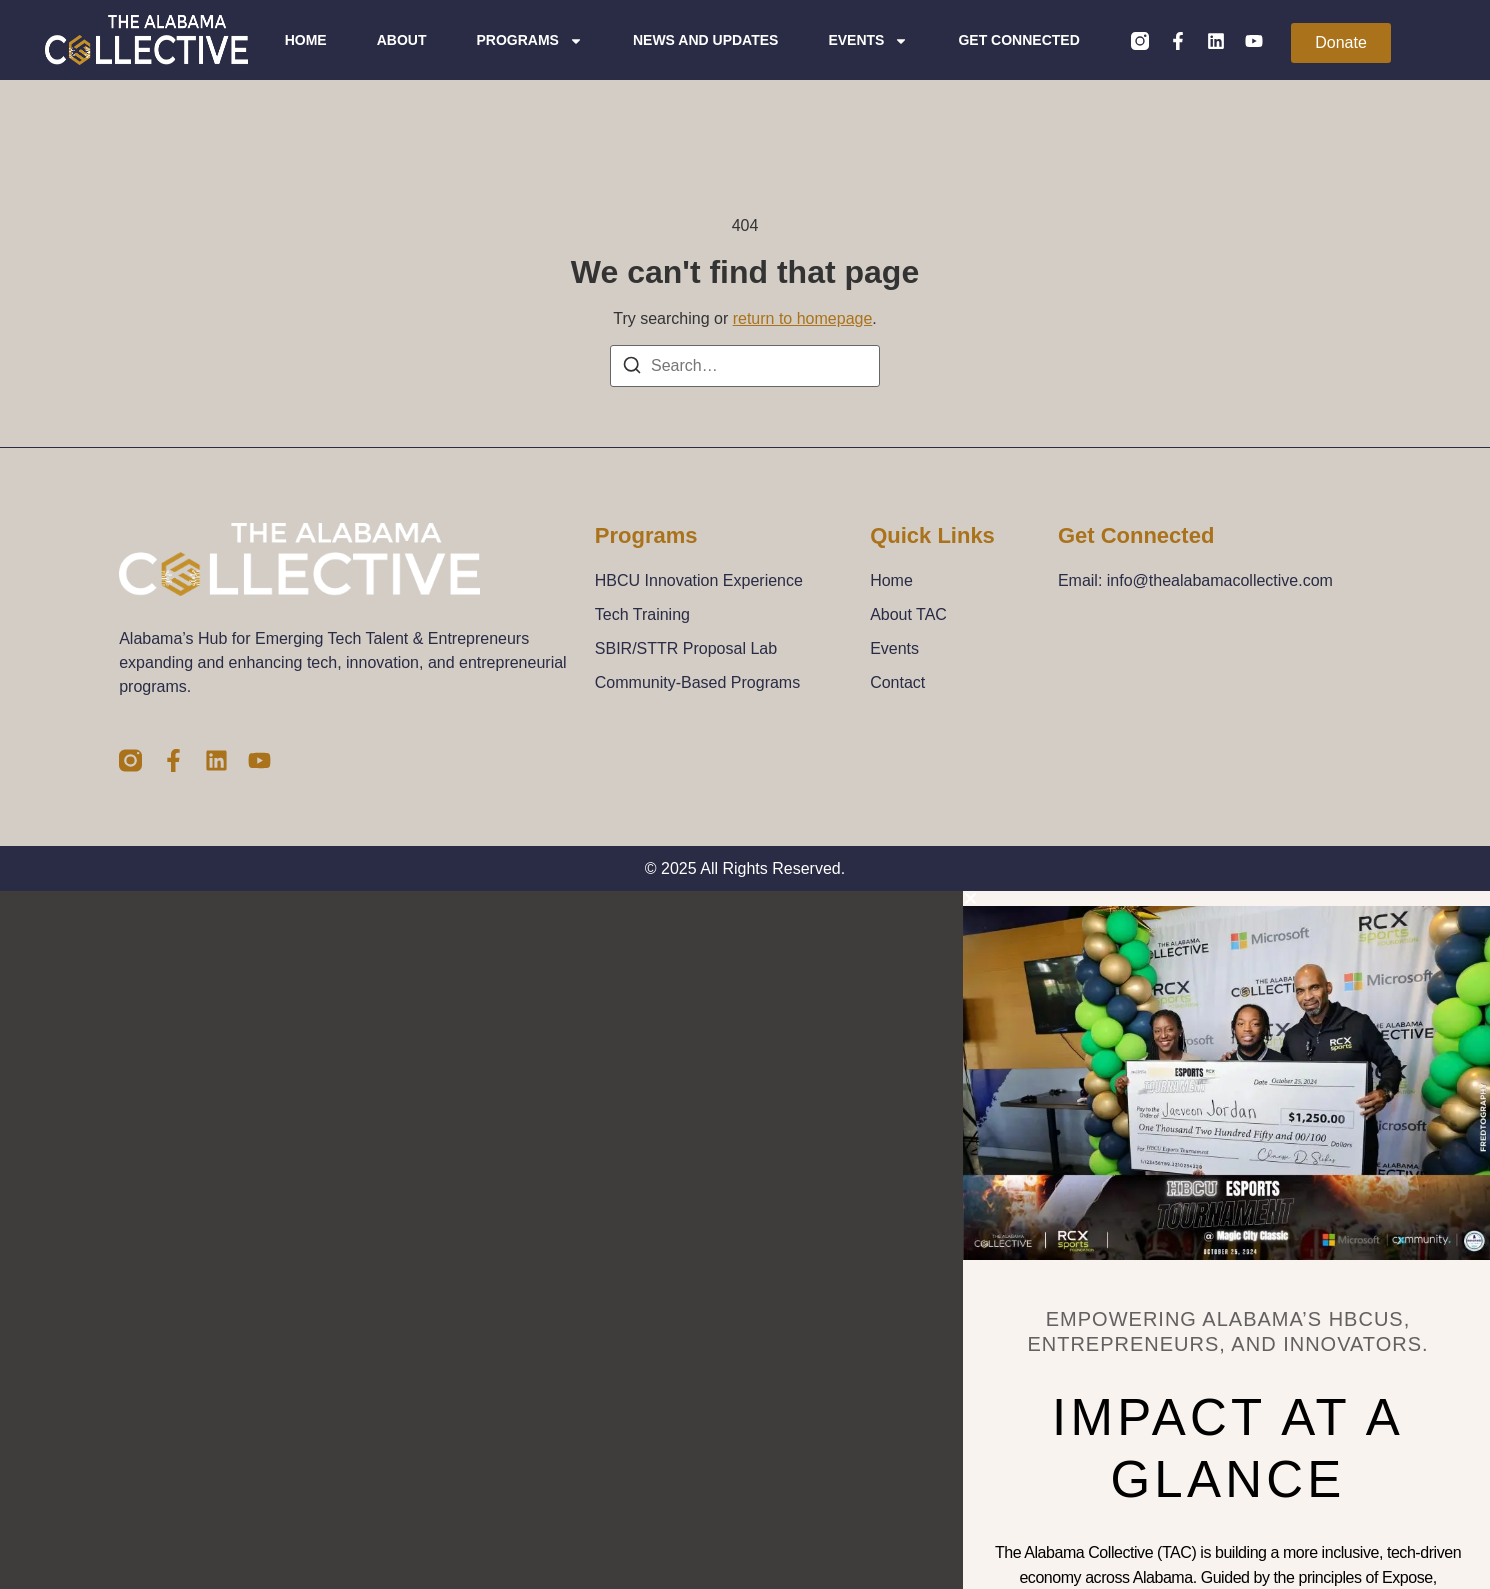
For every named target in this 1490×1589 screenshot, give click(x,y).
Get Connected (1019, 40)
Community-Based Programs (697, 682)
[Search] (632, 368)
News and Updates (706, 40)
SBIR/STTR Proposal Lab (686, 648)
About (403, 40)
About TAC (908, 614)
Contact (897, 682)
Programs (530, 40)
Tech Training (642, 614)
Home (307, 40)
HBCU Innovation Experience (699, 580)
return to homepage (803, 318)
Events (869, 40)
